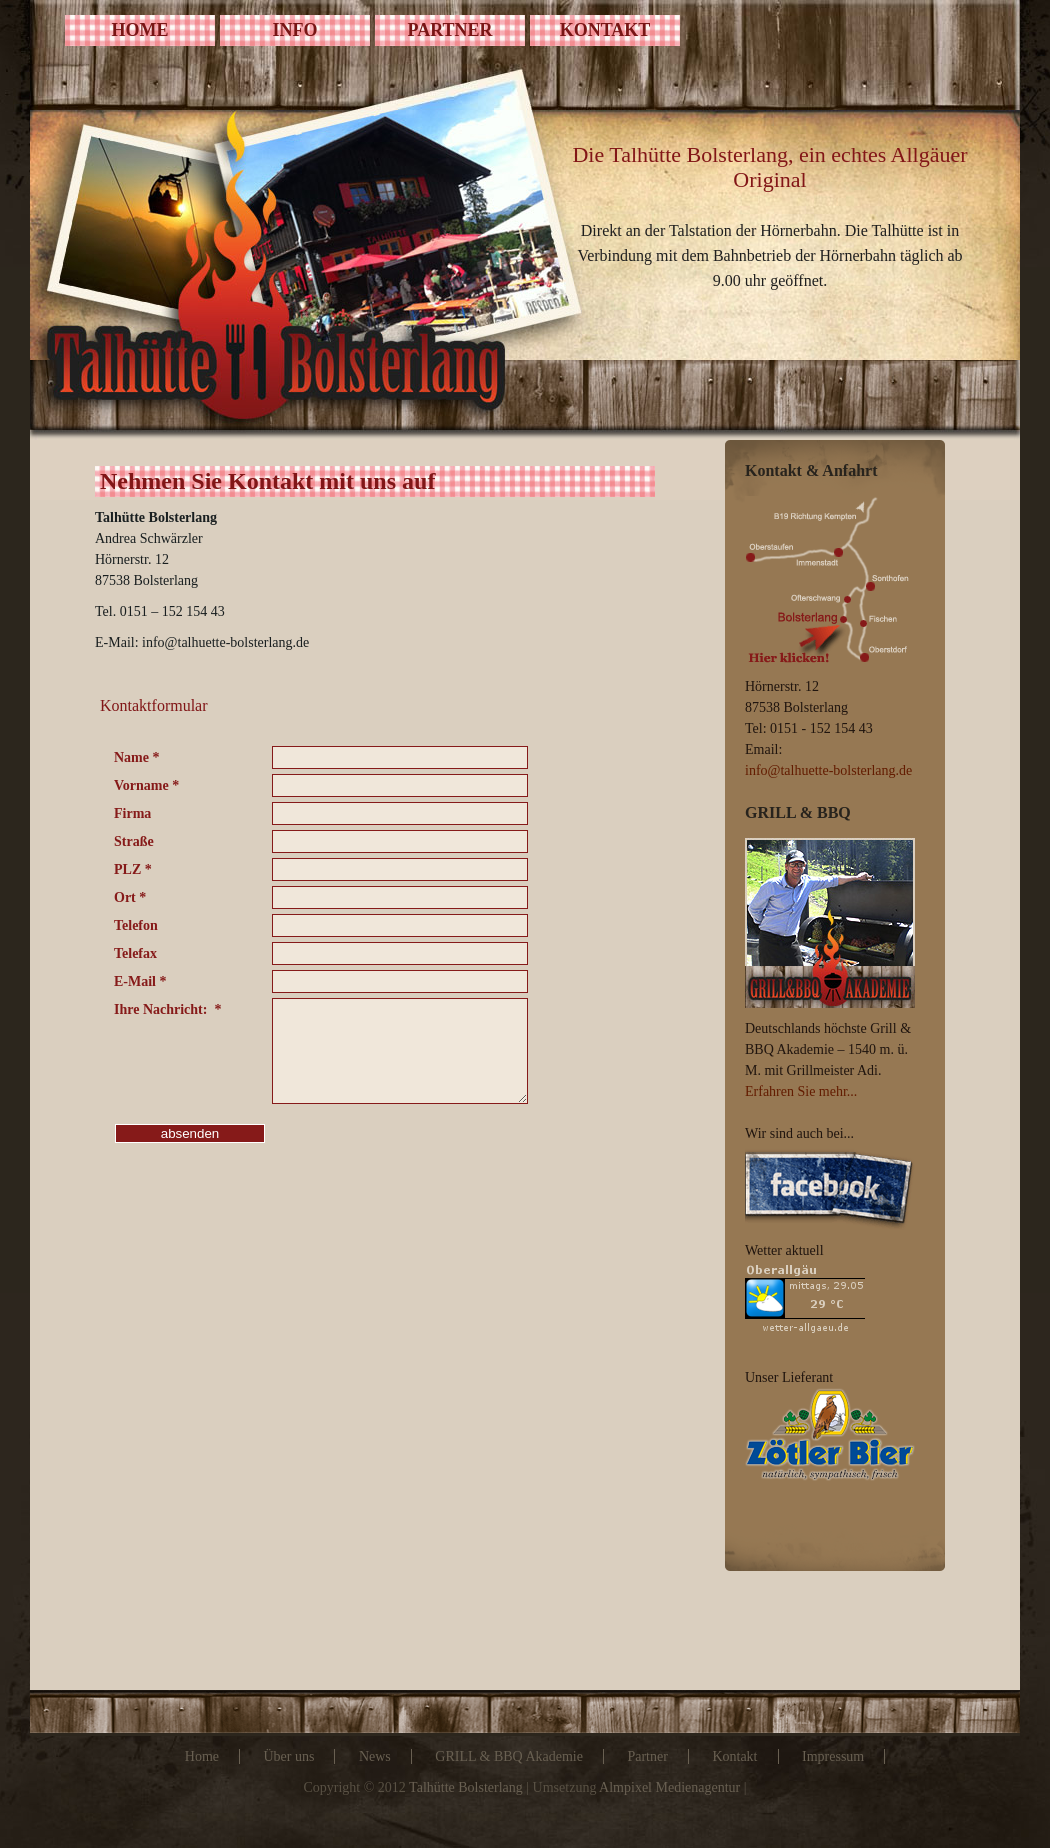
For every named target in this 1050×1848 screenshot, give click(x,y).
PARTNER (449, 30)
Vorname (146, 785)
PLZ (133, 869)
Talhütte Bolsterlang (466, 1787)
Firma (132, 813)
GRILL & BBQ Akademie (509, 1756)
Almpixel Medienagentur (669, 1787)
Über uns (288, 1756)
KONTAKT (605, 30)
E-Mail (140, 981)
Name (137, 757)
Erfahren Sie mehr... (801, 1091)
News (375, 1756)
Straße (134, 841)
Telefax (135, 953)
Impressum (833, 1756)
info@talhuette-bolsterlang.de (828, 770)
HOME (140, 30)
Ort (130, 897)
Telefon (136, 925)
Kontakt (734, 1756)
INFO (295, 30)
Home (202, 1756)
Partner (647, 1756)
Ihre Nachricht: (167, 1009)
